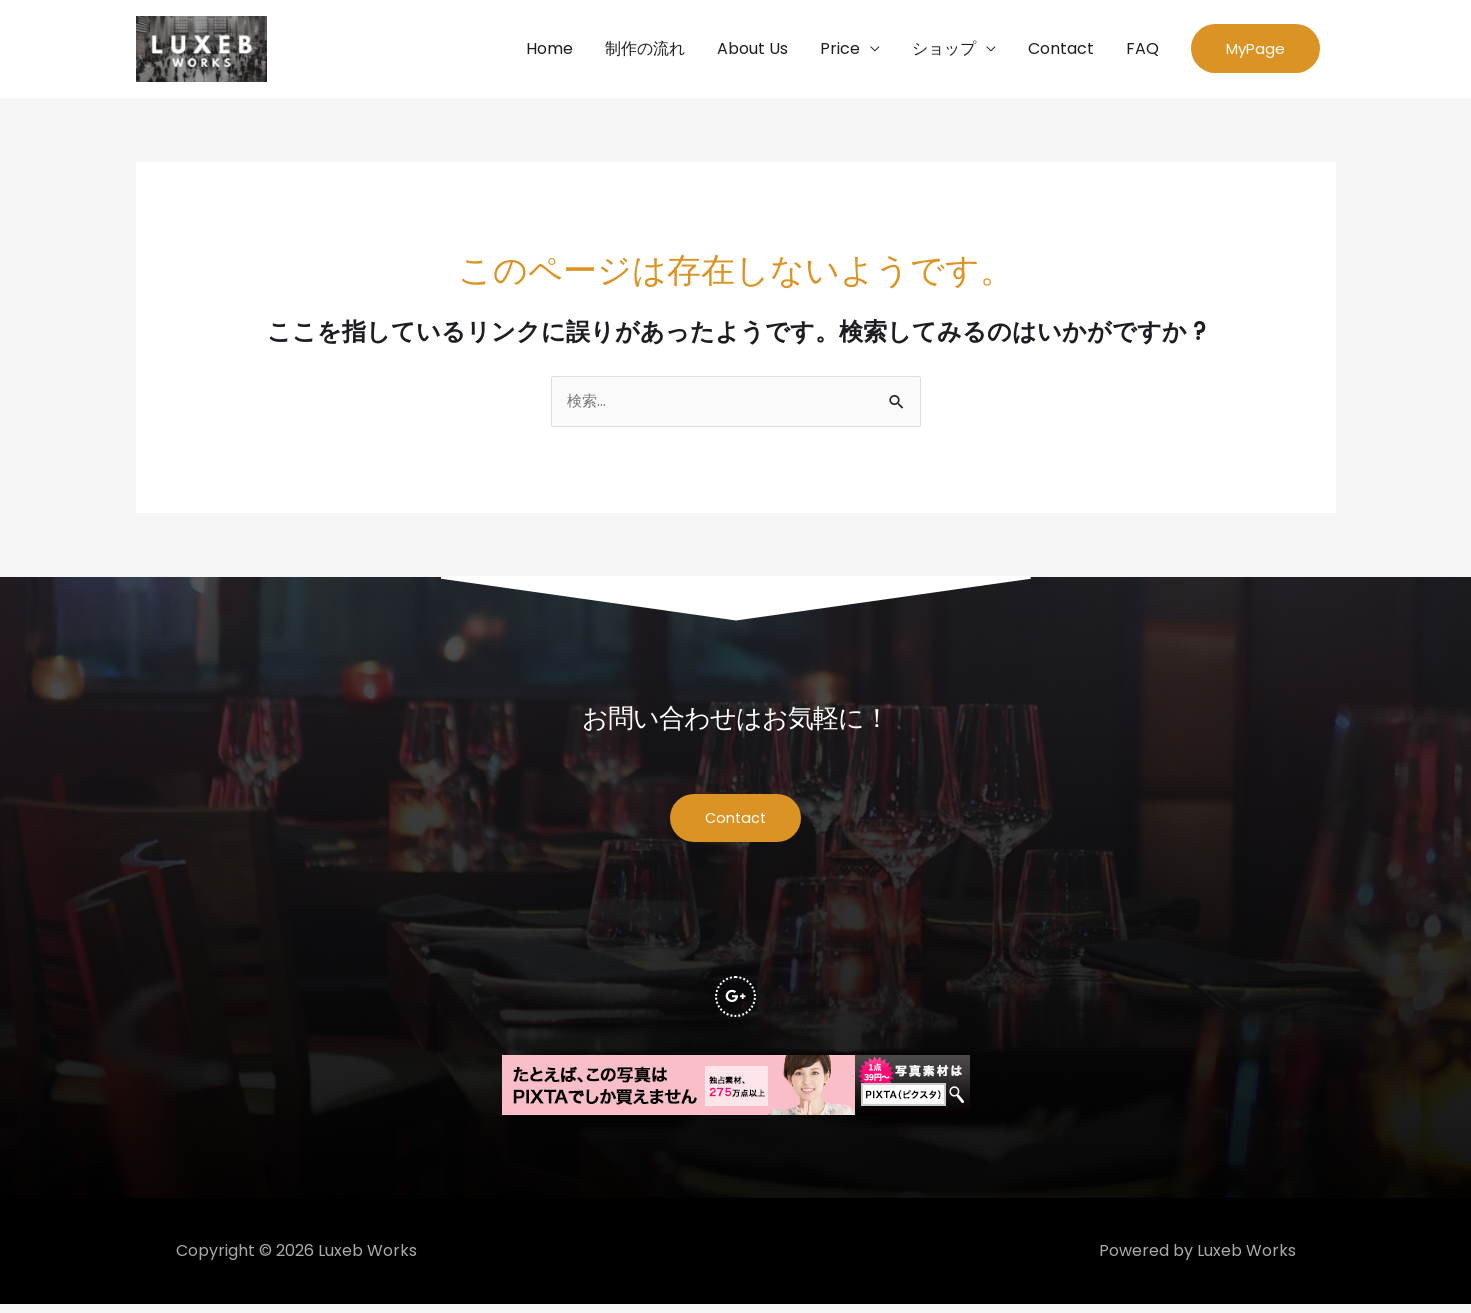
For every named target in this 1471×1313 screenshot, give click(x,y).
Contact (1061, 50)
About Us (752, 50)
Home (549, 50)
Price (840, 50)
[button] (1255, 51)
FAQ (1142, 50)
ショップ (944, 50)
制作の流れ (645, 50)
